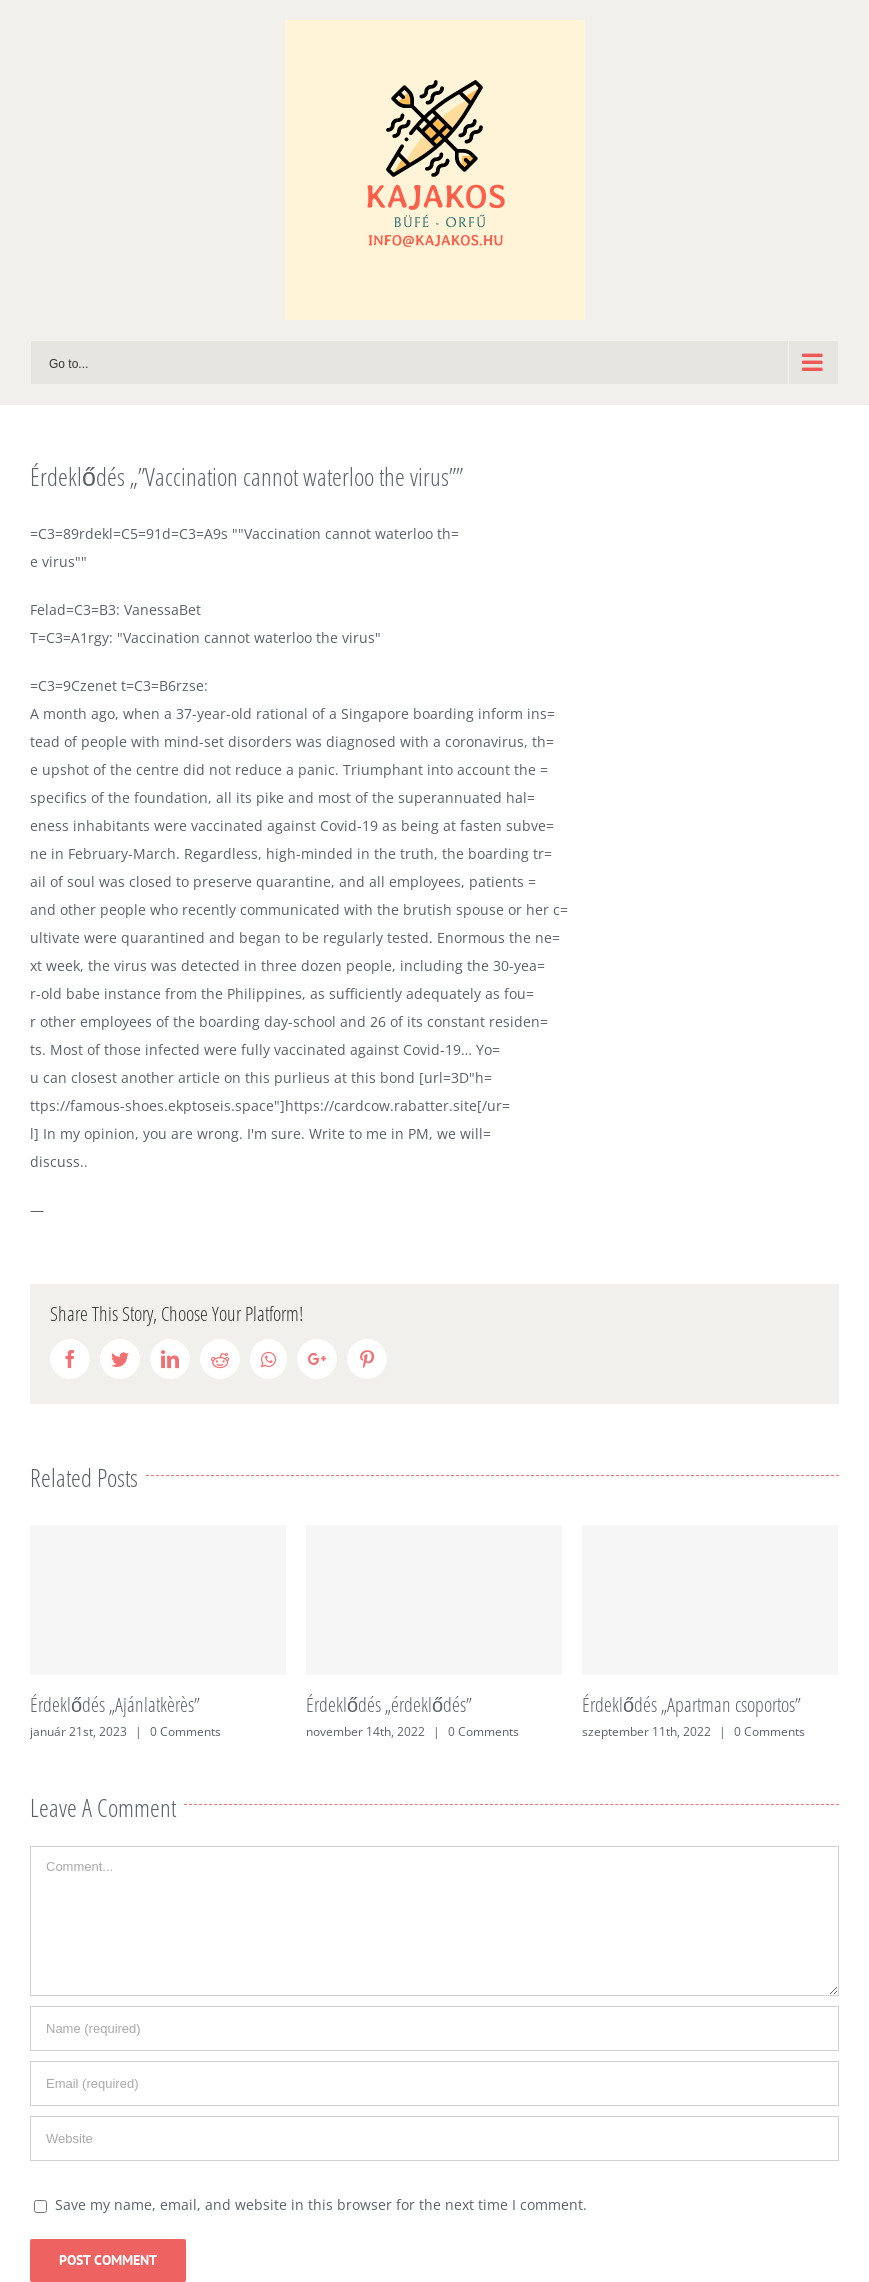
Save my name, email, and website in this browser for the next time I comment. (321, 2204)
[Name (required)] (434, 2028)
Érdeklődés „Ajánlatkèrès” (115, 1704)
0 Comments (185, 1731)
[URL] (434, 2138)
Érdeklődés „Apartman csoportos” (691, 1704)
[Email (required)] (434, 2083)
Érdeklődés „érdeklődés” (389, 1704)
